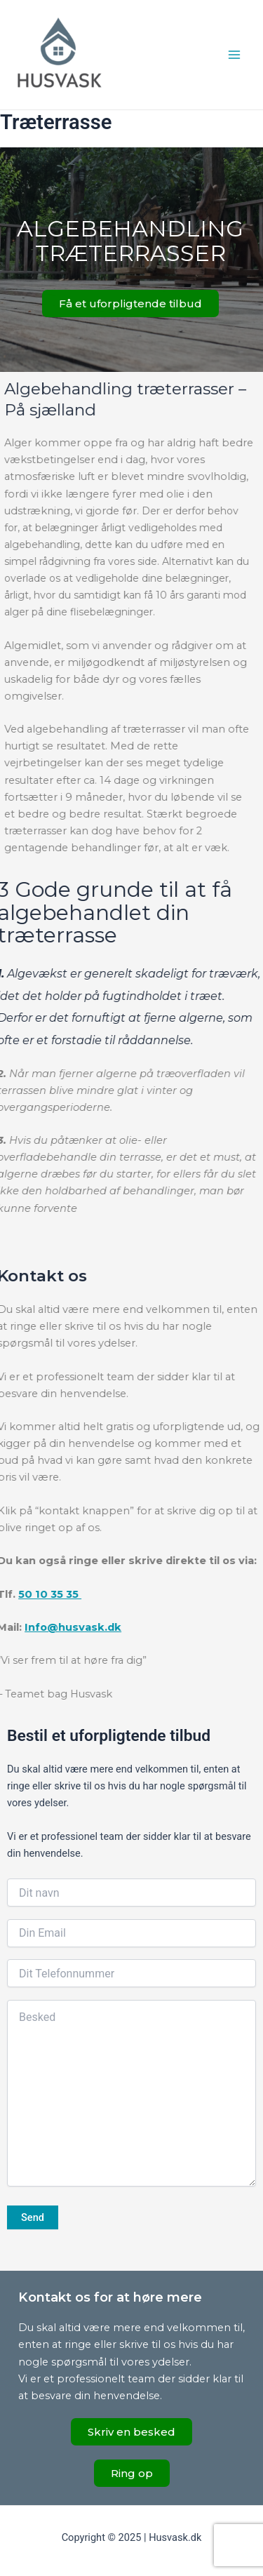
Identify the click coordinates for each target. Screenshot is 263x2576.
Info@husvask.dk (66, 1627)
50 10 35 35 (42, 1594)
